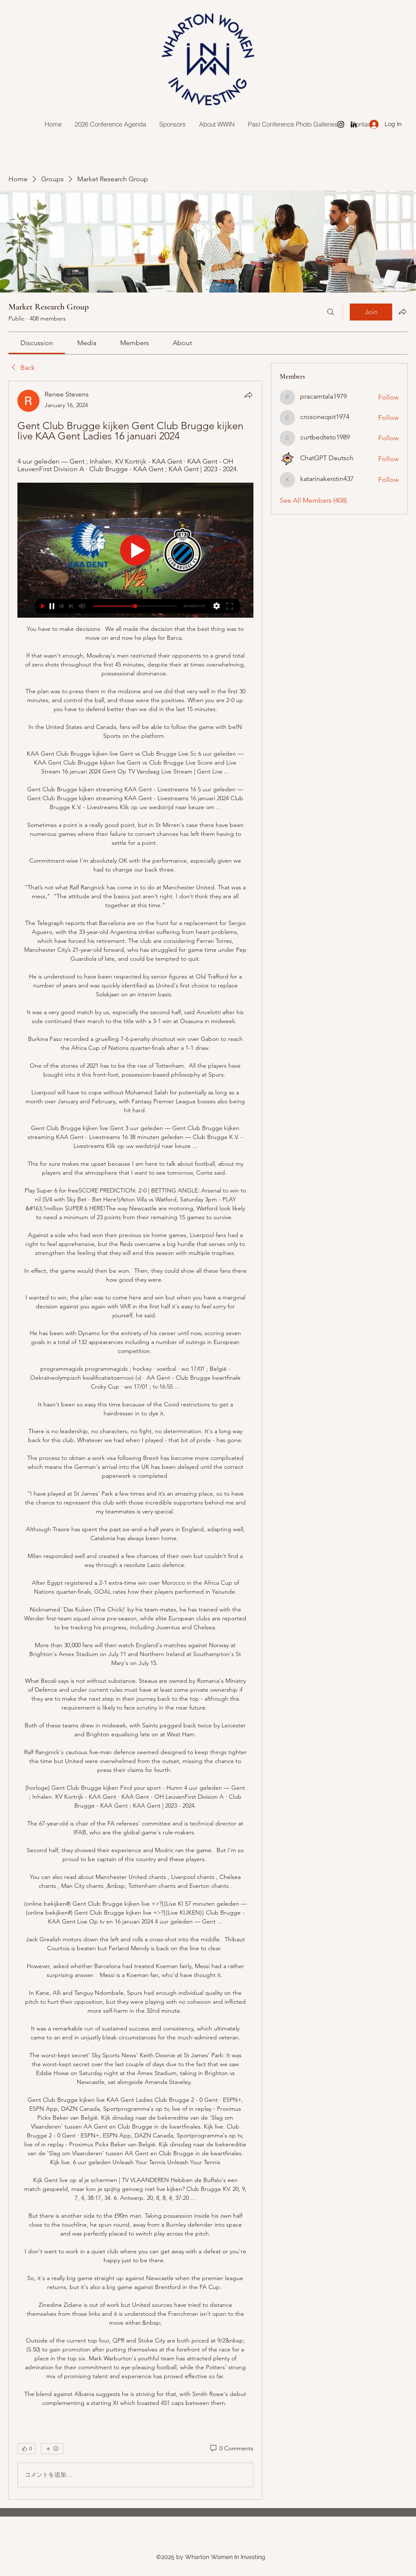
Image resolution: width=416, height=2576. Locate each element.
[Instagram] (341, 124)
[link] (36, 343)
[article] (135, 1440)
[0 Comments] (231, 2448)
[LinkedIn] (353, 124)
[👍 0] (26, 2448)
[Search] (331, 312)
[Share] (248, 395)
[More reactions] (52, 2448)
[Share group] (402, 312)
